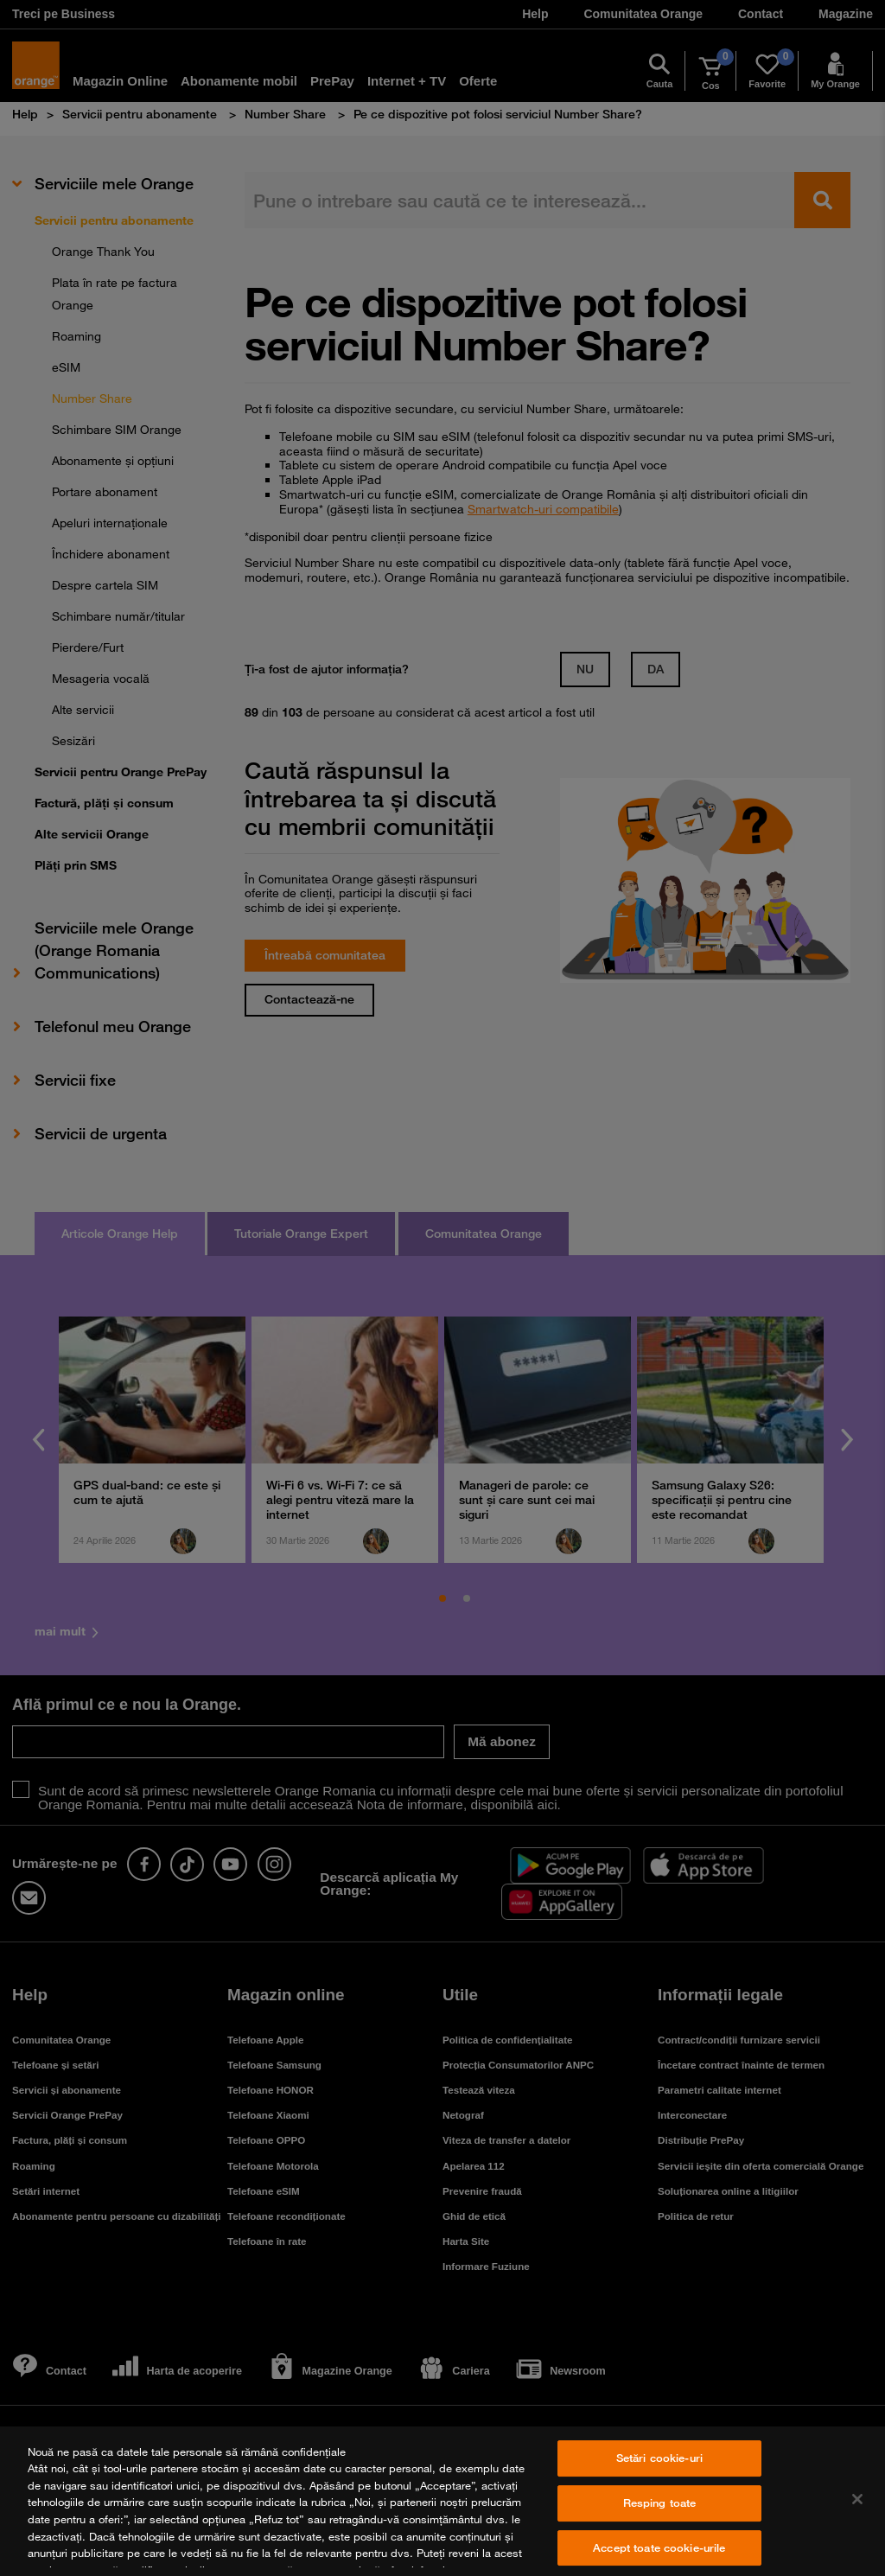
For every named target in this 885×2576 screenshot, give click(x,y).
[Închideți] (857, 2499)
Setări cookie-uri (659, 2458)
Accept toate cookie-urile (659, 2547)
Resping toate (660, 2502)
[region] (442, 2501)
